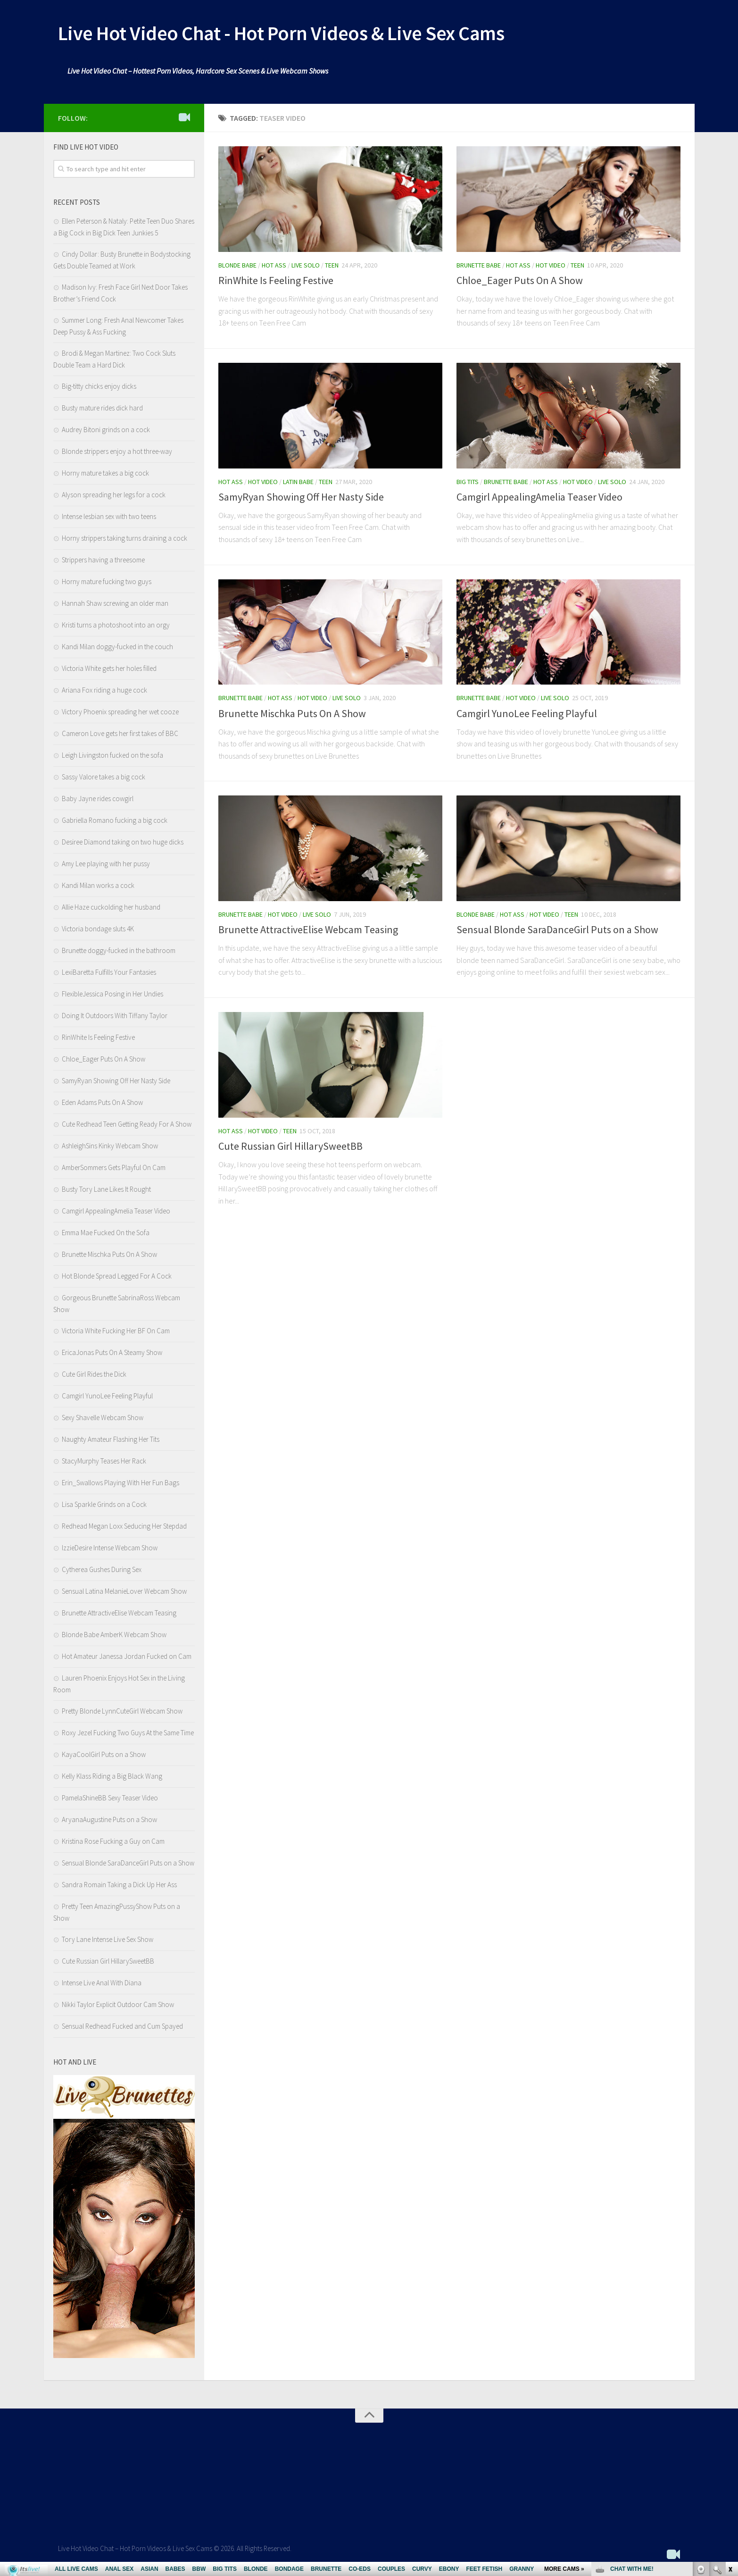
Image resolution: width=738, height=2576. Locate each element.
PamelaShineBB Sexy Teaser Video (110, 1797)
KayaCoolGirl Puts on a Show (104, 1754)
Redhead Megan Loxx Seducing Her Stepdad (124, 1526)
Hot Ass (274, 265)
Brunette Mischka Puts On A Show (292, 713)
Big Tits (467, 481)
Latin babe (298, 481)
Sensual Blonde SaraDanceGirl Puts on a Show (557, 929)
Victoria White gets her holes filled (109, 668)
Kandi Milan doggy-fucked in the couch (117, 646)
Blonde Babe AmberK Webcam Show (114, 1634)
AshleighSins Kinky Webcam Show (110, 1145)
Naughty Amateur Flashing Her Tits (110, 1439)
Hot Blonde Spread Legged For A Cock (117, 1275)
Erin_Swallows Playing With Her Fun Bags (120, 1482)
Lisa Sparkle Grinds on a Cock (104, 1504)
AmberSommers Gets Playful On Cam (114, 1167)
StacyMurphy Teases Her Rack (104, 1460)
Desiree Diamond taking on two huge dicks (122, 841)
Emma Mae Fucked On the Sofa (105, 1232)
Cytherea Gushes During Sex (101, 1569)
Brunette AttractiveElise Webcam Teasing (308, 929)
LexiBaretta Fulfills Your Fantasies (109, 972)
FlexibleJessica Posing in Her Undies (112, 993)
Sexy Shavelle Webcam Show (102, 1417)
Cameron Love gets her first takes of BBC (120, 733)
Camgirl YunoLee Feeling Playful (526, 713)
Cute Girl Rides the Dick (94, 1374)
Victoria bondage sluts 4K (98, 928)
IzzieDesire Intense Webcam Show (110, 1547)
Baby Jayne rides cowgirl (97, 798)
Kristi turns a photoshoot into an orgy (116, 624)
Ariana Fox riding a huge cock (104, 690)
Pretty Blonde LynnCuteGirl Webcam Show (122, 1710)
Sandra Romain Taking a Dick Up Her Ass (119, 1884)
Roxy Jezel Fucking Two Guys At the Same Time (128, 1732)
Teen (332, 265)
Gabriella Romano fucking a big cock (114, 820)
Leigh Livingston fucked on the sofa (112, 755)
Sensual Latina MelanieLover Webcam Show (124, 1591)
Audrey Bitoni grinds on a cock (106, 429)
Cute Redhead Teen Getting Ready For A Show (126, 1124)
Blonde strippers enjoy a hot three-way (117, 451)
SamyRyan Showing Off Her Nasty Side (301, 496)
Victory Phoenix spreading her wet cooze (120, 711)
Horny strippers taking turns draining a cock (124, 538)
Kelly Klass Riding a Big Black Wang (112, 1776)
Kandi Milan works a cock (98, 885)
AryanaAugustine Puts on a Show (109, 1819)
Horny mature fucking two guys (106, 581)
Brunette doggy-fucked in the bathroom (118, 950)
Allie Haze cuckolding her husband (111, 907)
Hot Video (550, 265)
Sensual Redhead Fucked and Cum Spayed (122, 2026)
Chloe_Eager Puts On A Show (519, 280)
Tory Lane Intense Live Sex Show (107, 1939)
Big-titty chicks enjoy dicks (99, 386)
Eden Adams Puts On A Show (102, 1102)
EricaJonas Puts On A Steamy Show (112, 1352)
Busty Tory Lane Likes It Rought (106, 1189)
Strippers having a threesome (103, 559)
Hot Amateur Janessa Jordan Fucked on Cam (126, 1656)
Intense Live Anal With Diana (101, 1982)
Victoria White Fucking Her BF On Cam (116, 1330)
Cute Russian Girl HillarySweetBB (290, 1146)
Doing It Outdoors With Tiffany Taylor (114, 1015)
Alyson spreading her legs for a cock (114, 494)
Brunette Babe (478, 265)
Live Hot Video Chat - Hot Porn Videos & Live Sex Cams (281, 33)
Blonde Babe (237, 265)
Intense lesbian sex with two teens (109, 516)
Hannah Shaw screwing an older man (115, 603)
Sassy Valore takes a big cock (103, 776)
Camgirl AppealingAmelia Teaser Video (539, 496)
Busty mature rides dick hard (102, 407)
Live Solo (305, 265)
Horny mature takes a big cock (105, 472)
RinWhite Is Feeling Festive (275, 280)
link (730, 2428)
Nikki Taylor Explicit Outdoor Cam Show (118, 2004)
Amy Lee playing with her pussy (106, 863)
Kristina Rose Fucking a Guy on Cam (113, 1841)
